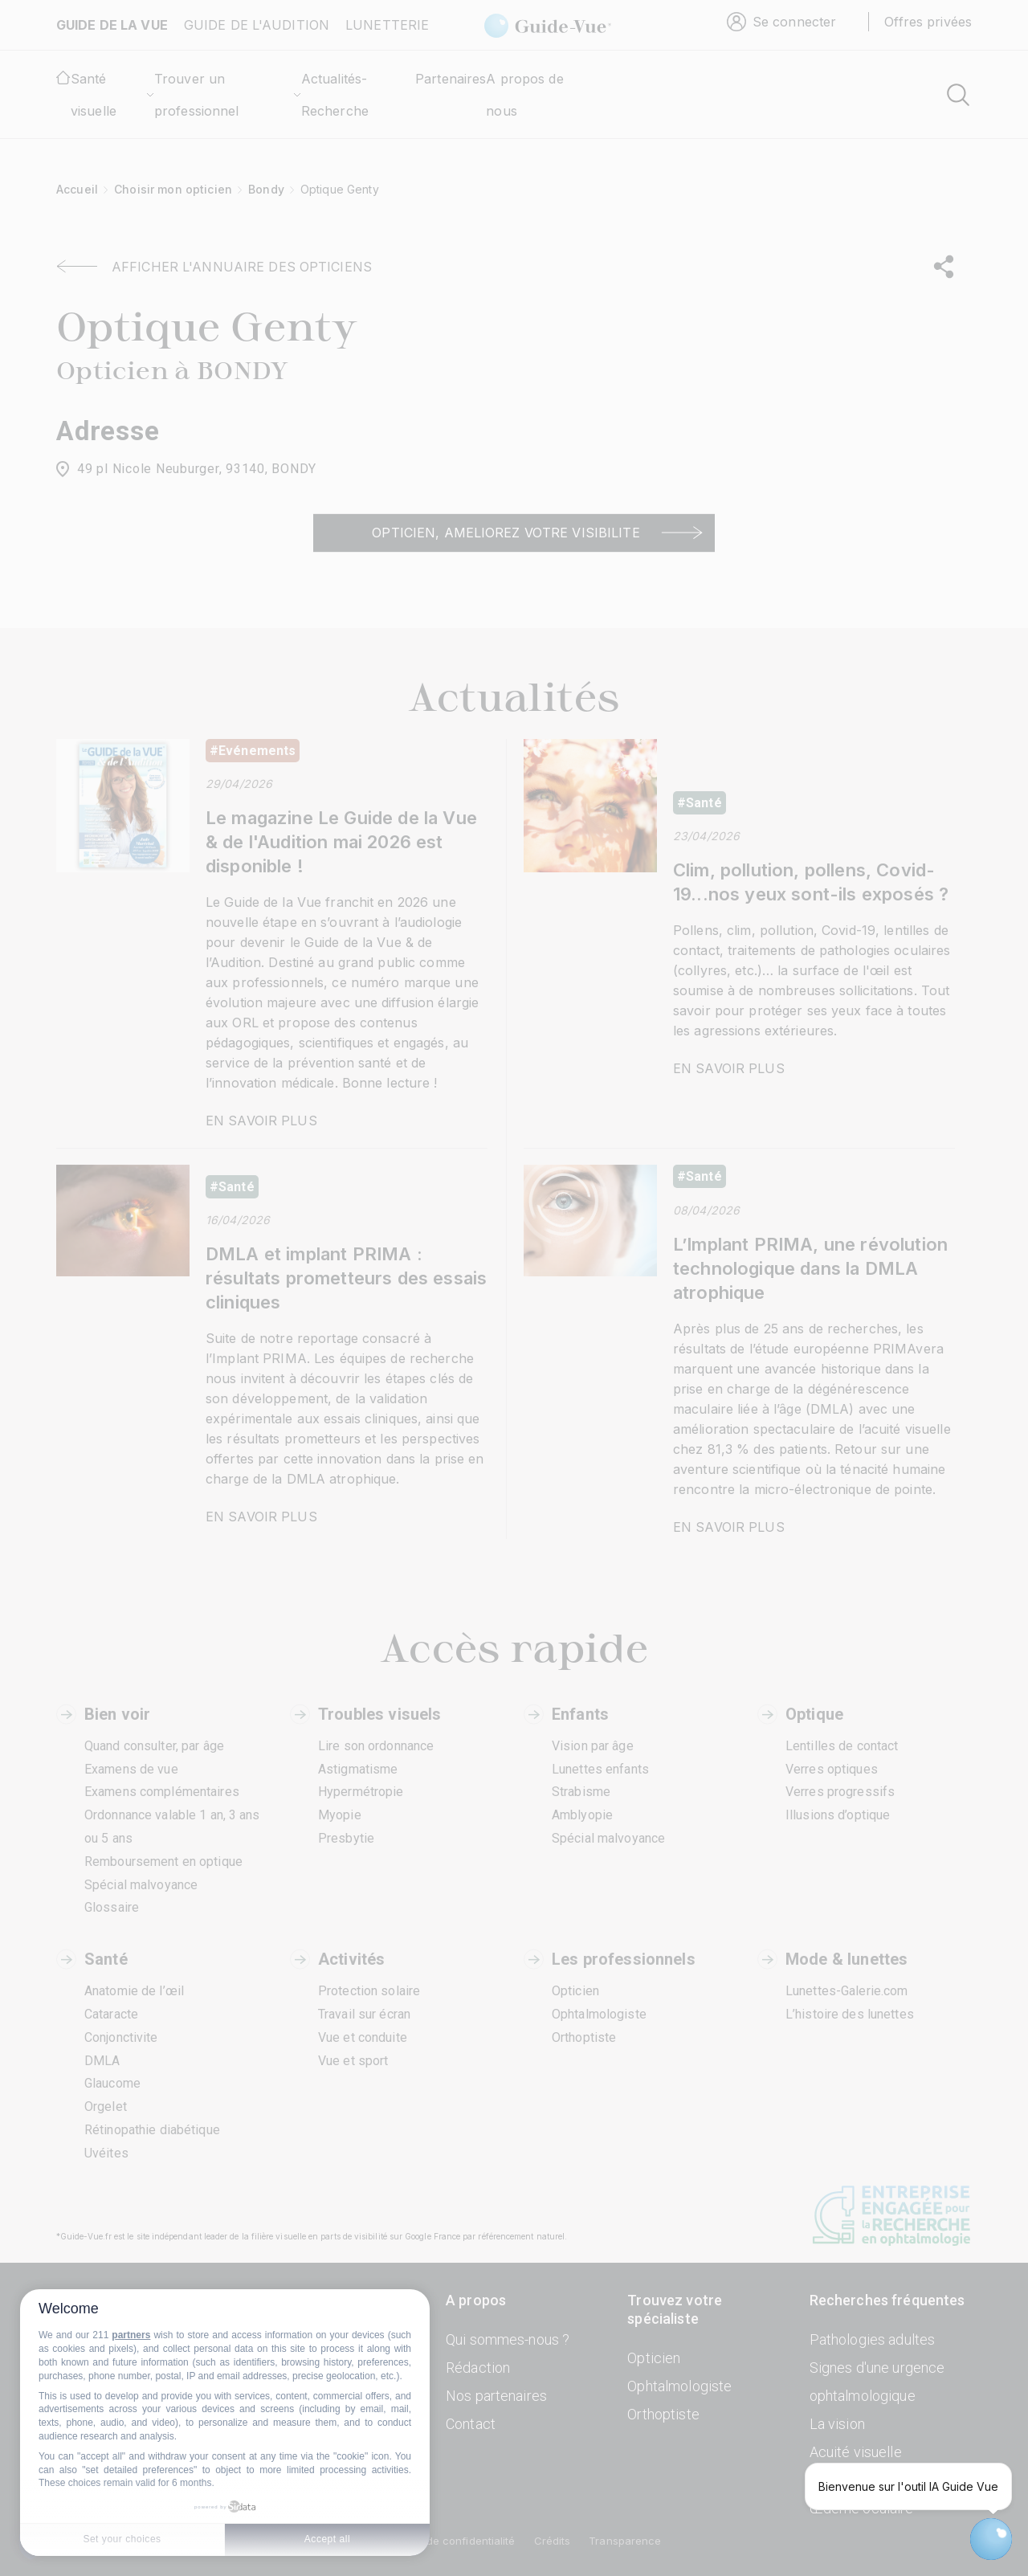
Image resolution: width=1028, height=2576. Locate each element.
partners (131, 2335)
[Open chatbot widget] (991, 2539)
